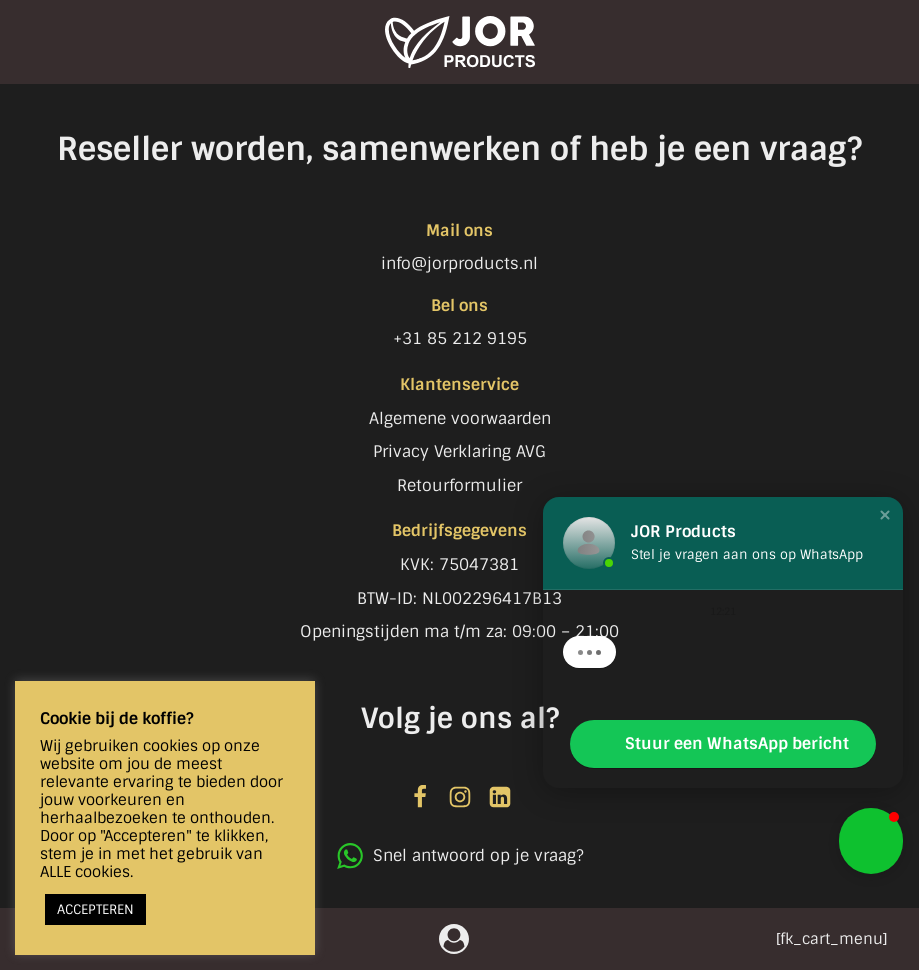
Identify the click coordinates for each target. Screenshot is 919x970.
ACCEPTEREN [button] (95, 909)
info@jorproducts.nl (459, 263)
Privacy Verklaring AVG (459, 451)
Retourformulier (459, 485)
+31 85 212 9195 (460, 338)
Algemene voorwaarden (460, 418)
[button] (885, 515)
